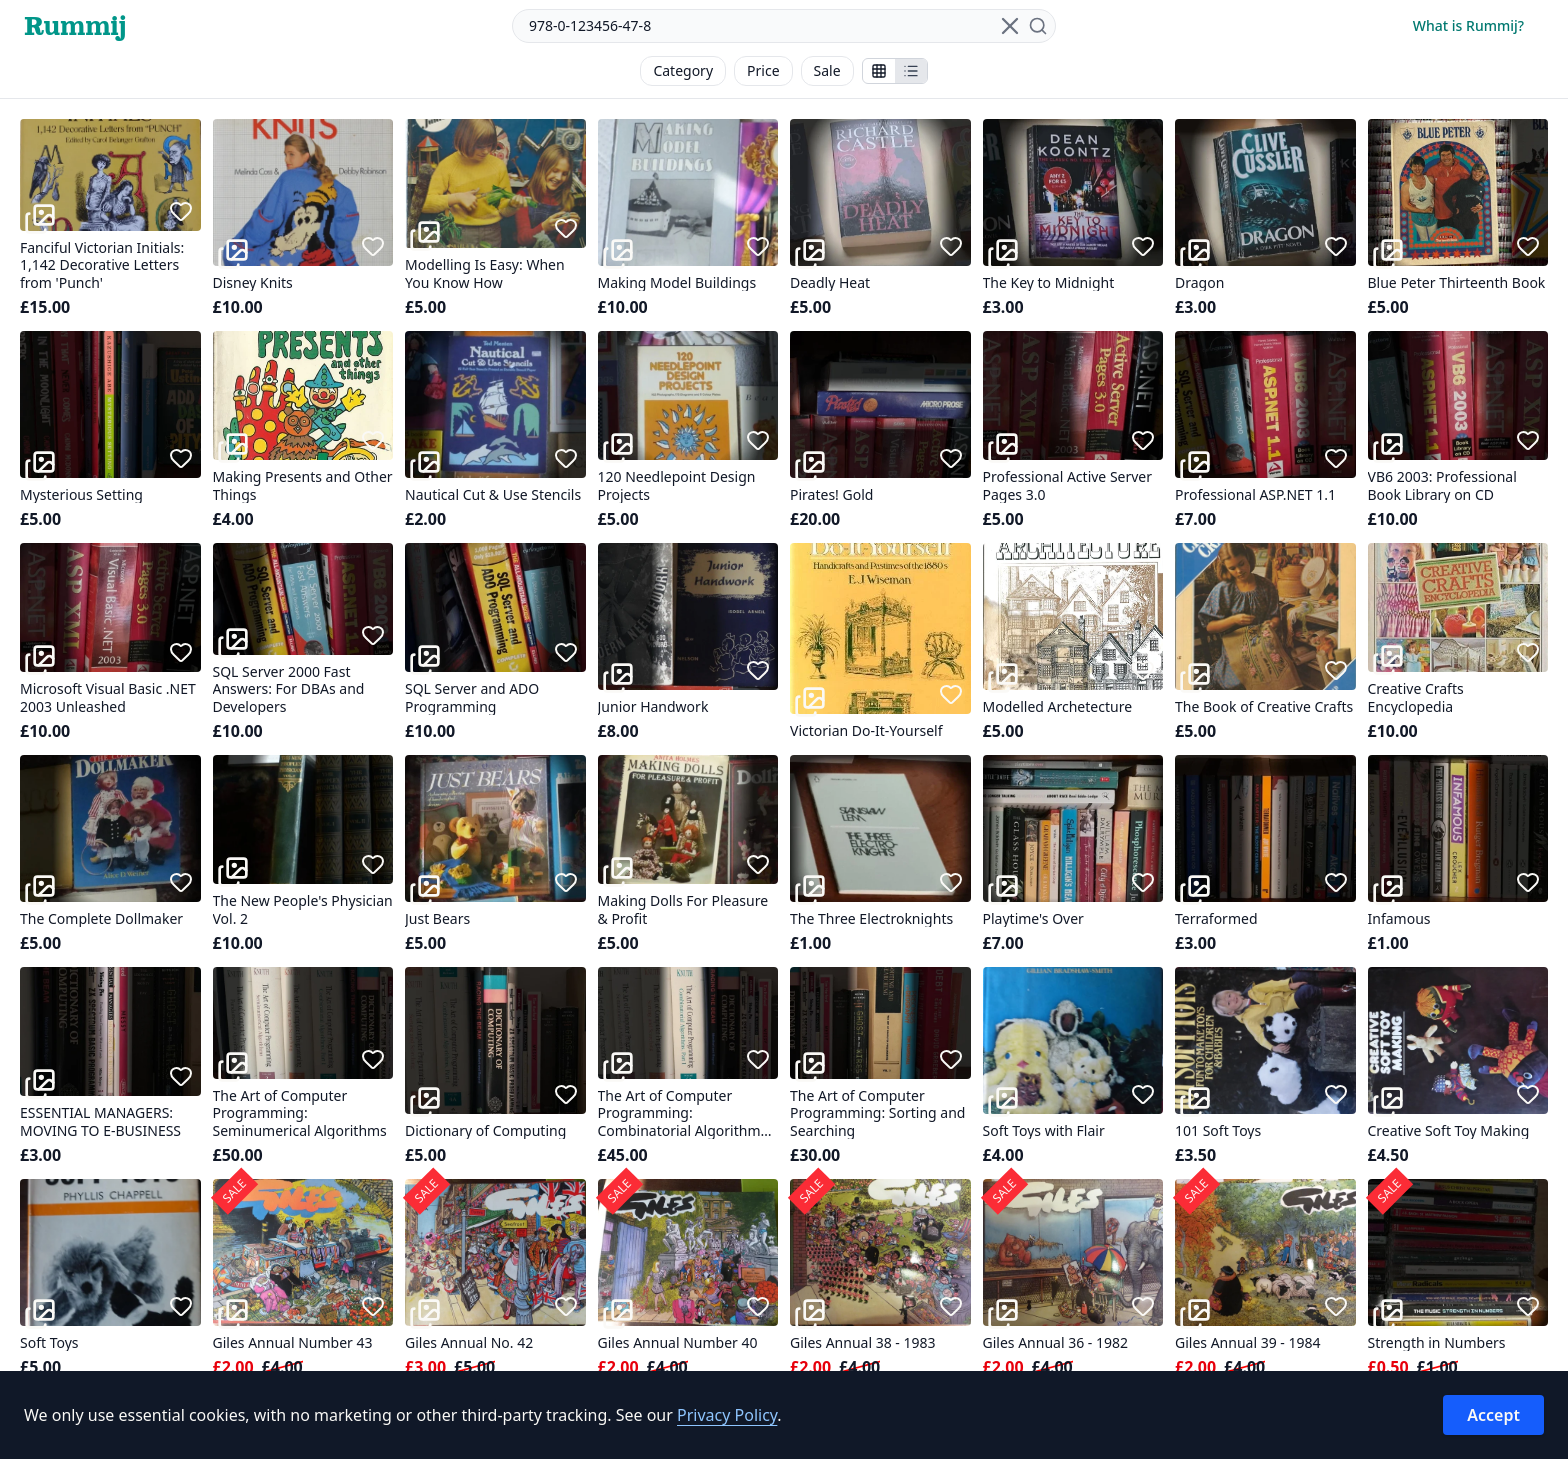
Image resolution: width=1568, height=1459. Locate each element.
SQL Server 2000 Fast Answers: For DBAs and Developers (289, 689)
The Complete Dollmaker (101, 919)
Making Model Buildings (677, 283)
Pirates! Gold (831, 495)
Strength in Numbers (1437, 1343)
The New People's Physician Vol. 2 (303, 909)
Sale (827, 70)
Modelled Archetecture (1058, 707)
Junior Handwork (653, 707)
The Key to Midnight (1049, 283)
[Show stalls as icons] (879, 71)
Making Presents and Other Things (303, 485)
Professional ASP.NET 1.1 (1255, 495)
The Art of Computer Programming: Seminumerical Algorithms (300, 1113)
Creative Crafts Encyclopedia (1416, 697)
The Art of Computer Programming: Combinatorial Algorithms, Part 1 (684, 1113)
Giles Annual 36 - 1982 (1056, 1343)
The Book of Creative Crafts (1264, 707)
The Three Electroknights (871, 919)
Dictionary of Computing (485, 1131)
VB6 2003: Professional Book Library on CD (1442, 485)
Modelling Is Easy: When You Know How (485, 273)
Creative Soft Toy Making (1449, 1131)
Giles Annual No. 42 (469, 1343)
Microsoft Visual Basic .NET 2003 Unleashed (108, 697)
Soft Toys (49, 1343)
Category (683, 70)
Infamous (1399, 919)
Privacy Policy (727, 1415)
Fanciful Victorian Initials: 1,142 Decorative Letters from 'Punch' (102, 265)
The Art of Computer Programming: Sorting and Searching (877, 1113)
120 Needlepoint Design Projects (677, 485)
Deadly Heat (830, 283)
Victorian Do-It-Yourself (866, 731)
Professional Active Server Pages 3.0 (1068, 485)
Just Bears (437, 919)
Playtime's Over (1033, 919)
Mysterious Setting (81, 495)
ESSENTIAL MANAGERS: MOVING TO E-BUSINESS (100, 1121)
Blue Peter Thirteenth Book (1457, 283)
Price (763, 70)
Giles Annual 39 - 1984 (1248, 1343)
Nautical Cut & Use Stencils (493, 495)
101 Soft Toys (1218, 1131)
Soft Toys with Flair (1044, 1131)
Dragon (1199, 283)
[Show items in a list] (911, 71)
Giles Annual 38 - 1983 (863, 1343)
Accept (1493, 1415)
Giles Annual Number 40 (678, 1343)
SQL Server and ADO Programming (472, 697)
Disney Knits (253, 283)
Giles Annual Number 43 (293, 1343)
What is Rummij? (1468, 25)
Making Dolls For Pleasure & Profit (683, 909)
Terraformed (1216, 919)
